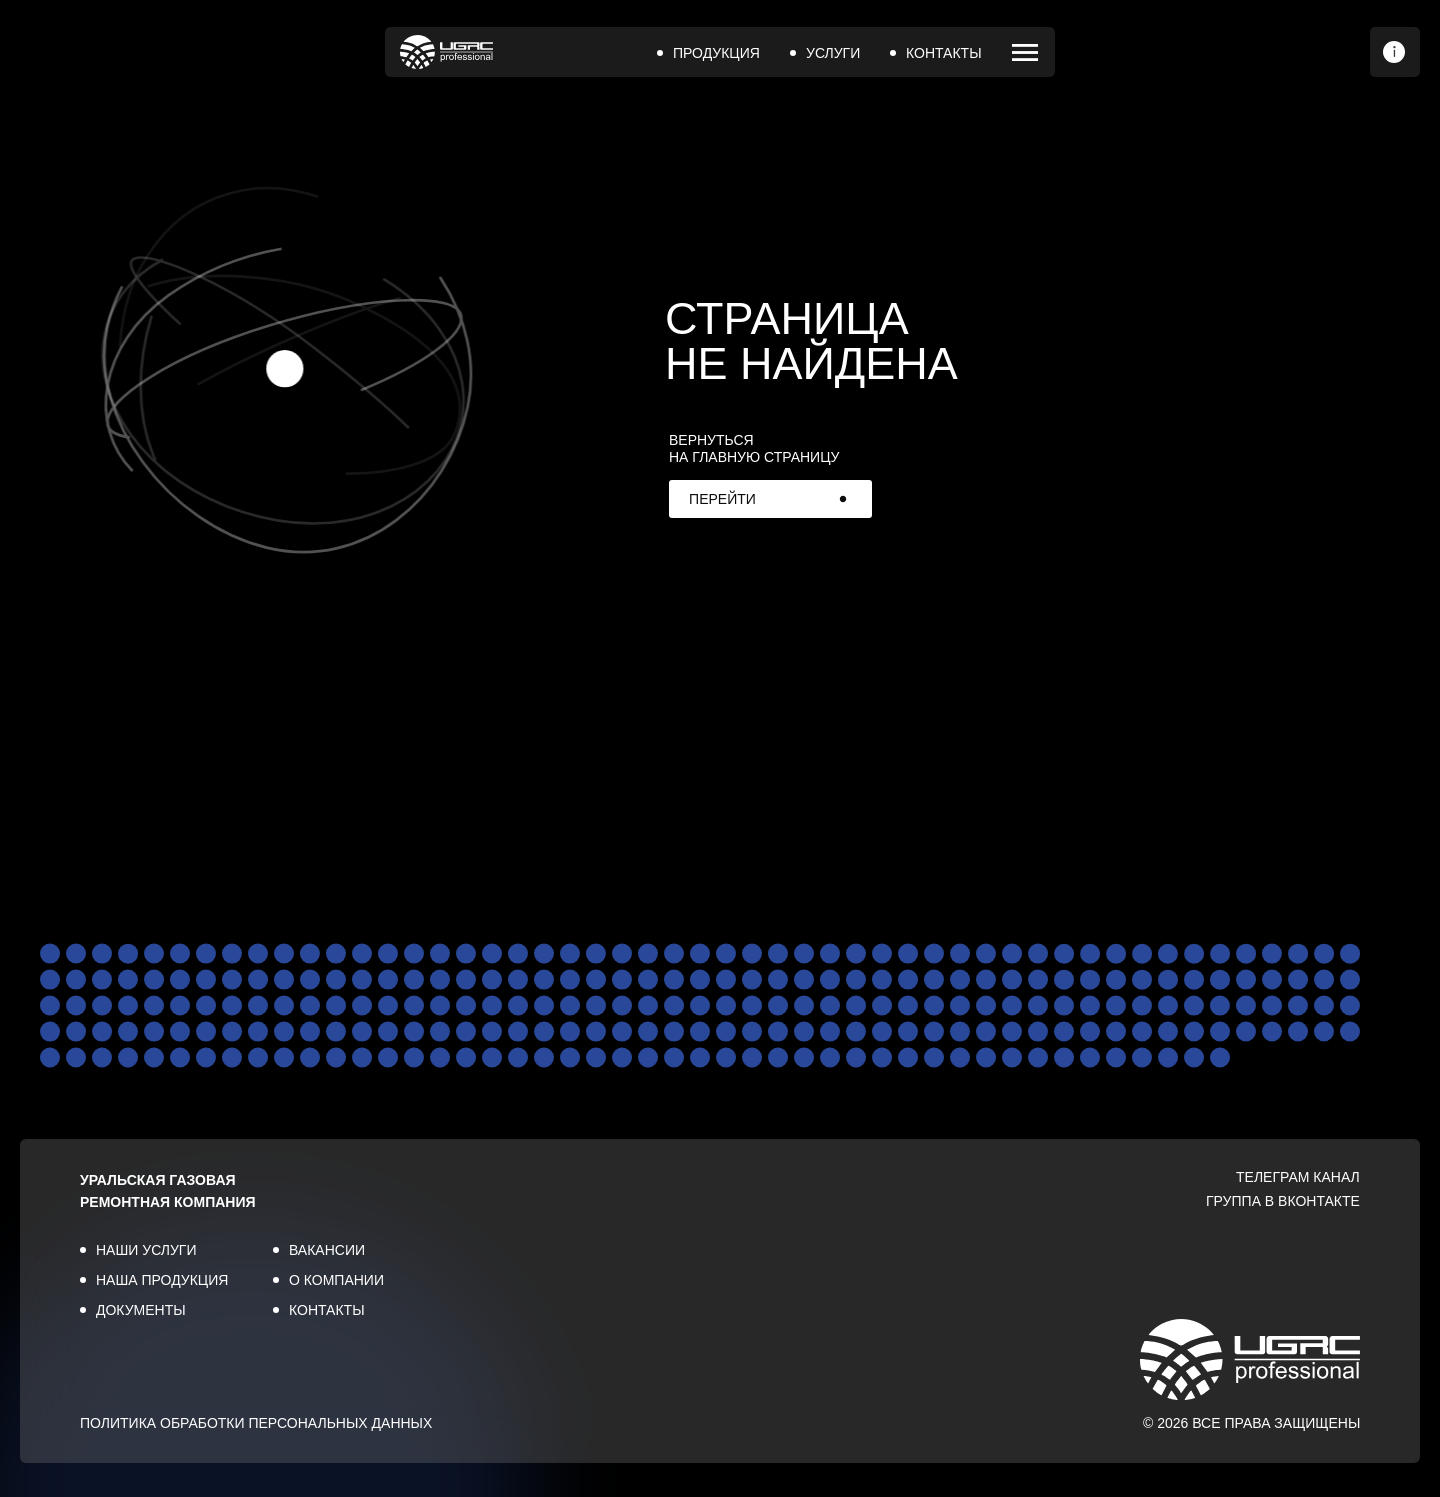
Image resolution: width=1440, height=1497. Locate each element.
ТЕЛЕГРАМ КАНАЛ (1298, 1177)
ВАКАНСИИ (327, 1250)
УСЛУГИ (833, 53)
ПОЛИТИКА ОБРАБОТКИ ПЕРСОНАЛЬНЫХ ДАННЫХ (256, 1423)
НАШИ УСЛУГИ (146, 1250)
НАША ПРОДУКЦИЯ (162, 1280)
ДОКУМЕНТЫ (141, 1310)
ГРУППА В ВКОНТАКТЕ (1283, 1201)
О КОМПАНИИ (336, 1280)
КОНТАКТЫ (944, 53)
